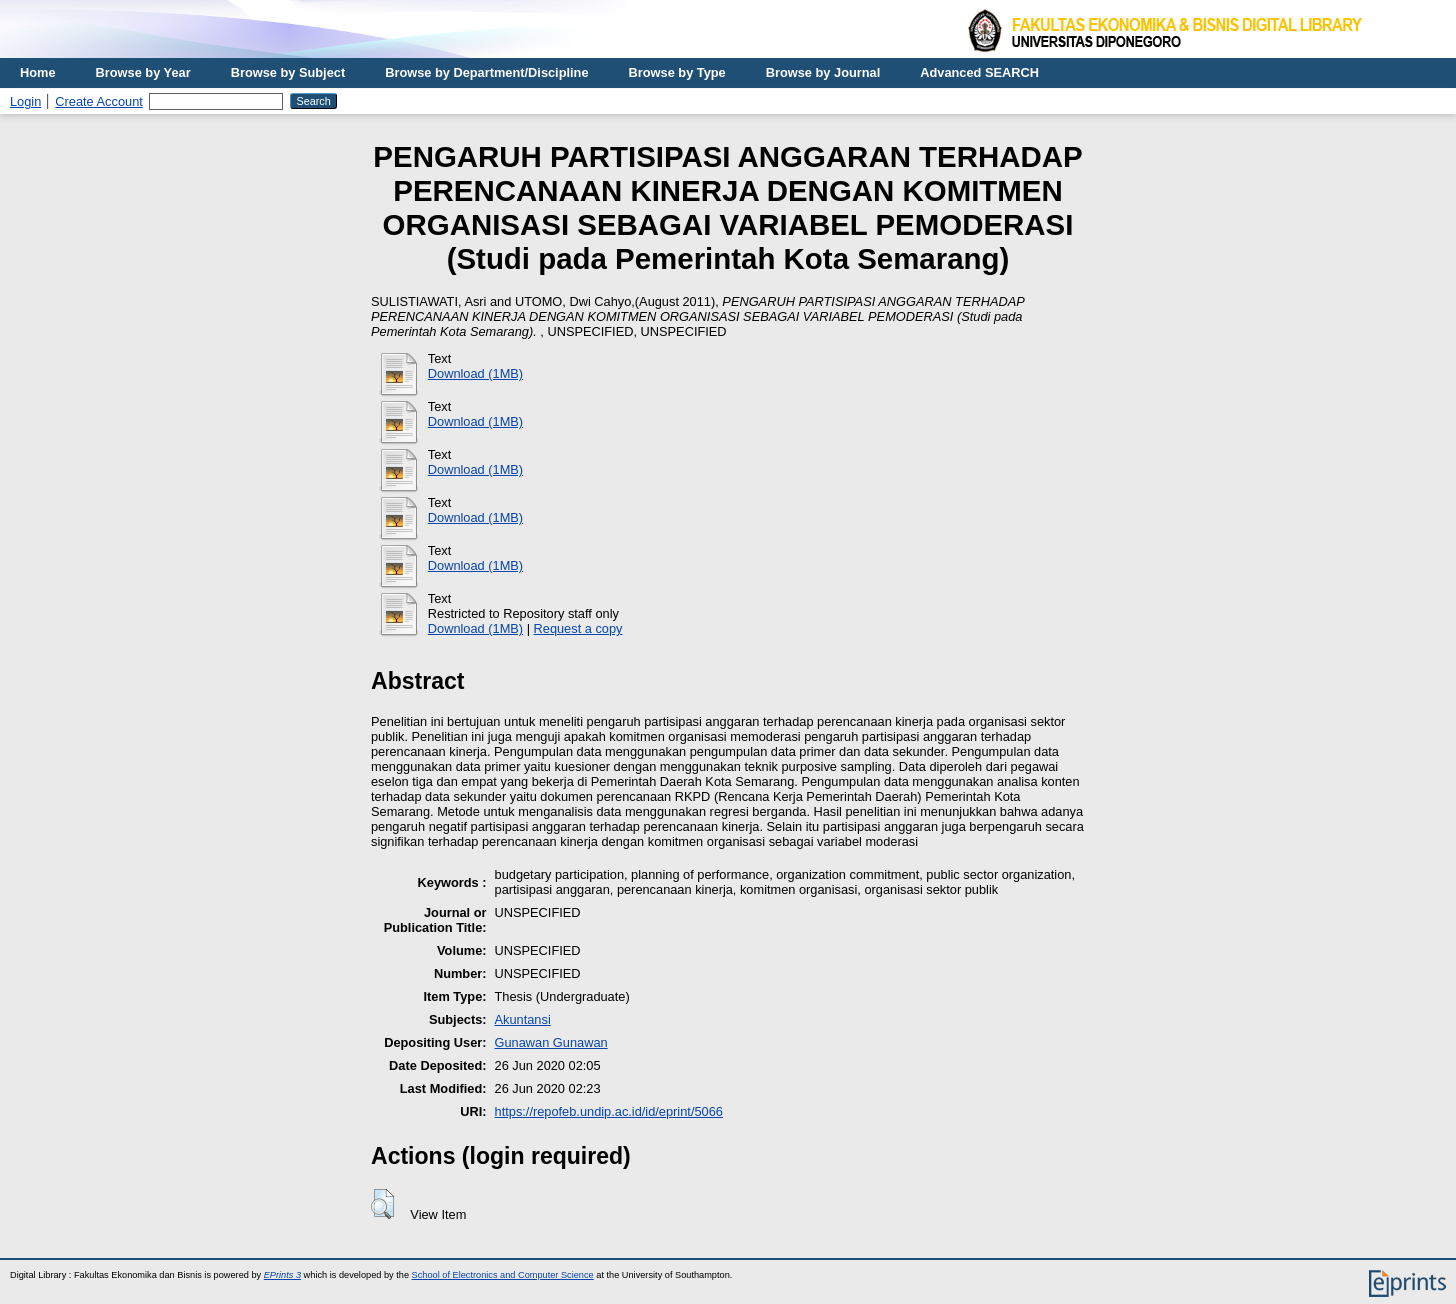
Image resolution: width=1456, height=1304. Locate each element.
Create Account (99, 101)
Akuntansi (523, 1019)
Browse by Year (143, 72)
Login (25, 101)
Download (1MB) (475, 373)
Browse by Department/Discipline (486, 72)
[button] (382, 1204)
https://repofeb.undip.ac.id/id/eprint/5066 (609, 1111)
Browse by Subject (288, 72)
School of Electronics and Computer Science (503, 1275)
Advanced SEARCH (979, 72)
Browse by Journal (823, 72)
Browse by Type (677, 72)
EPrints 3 (282, 1275)
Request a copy (578, 628)
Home (38, 72)
